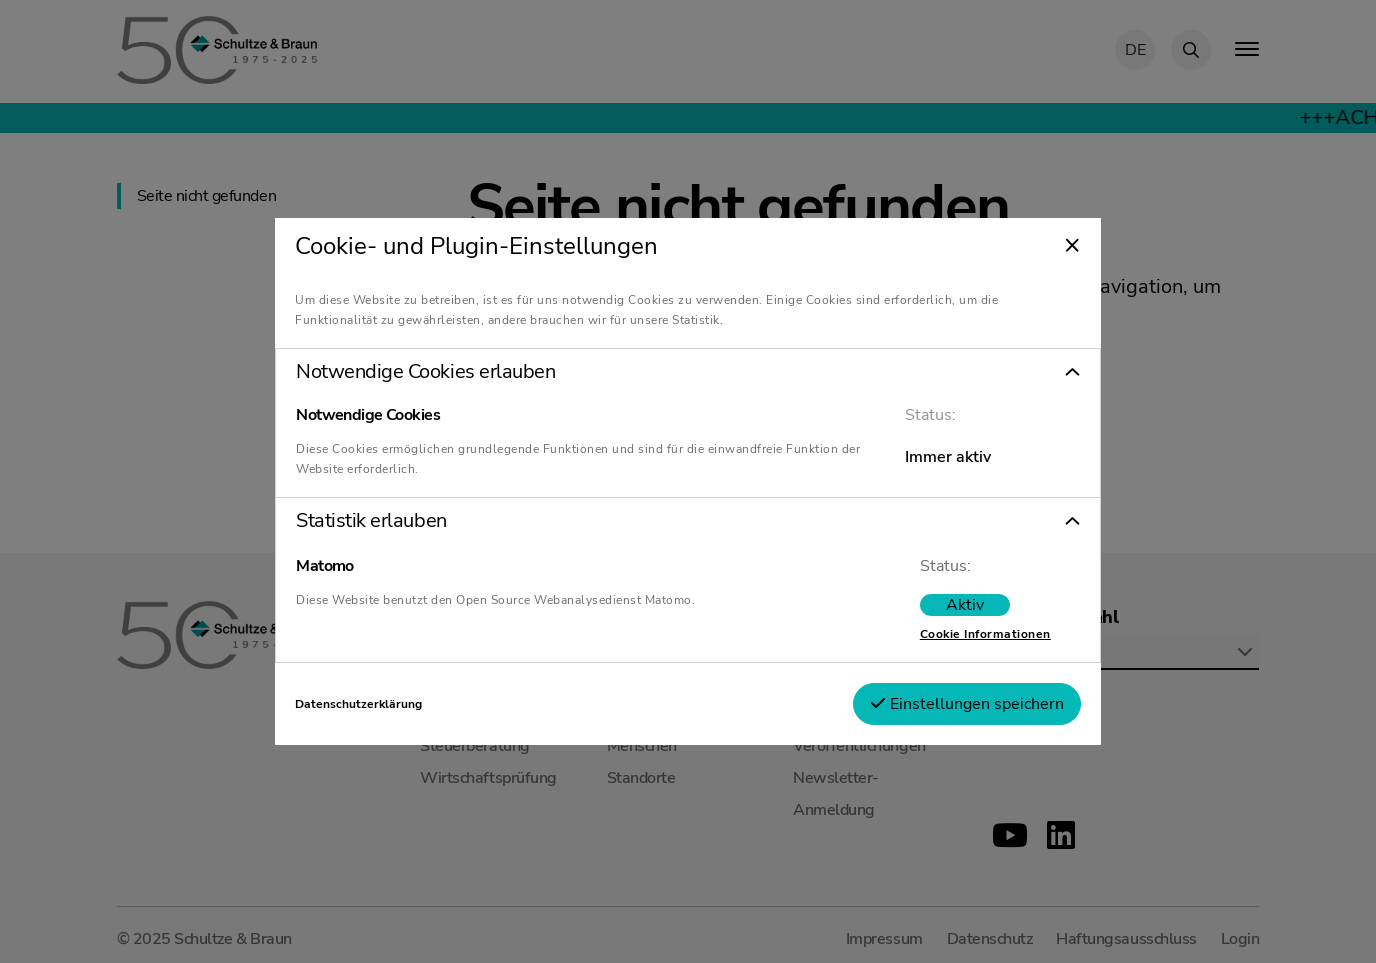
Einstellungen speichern (967, 704)
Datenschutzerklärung (358, 704)
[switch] (965, 605)
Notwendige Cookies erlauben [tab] (425, 372)
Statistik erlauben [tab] (371, 521)
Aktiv (965, 605)
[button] (688, 372)
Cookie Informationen (985, 634)
